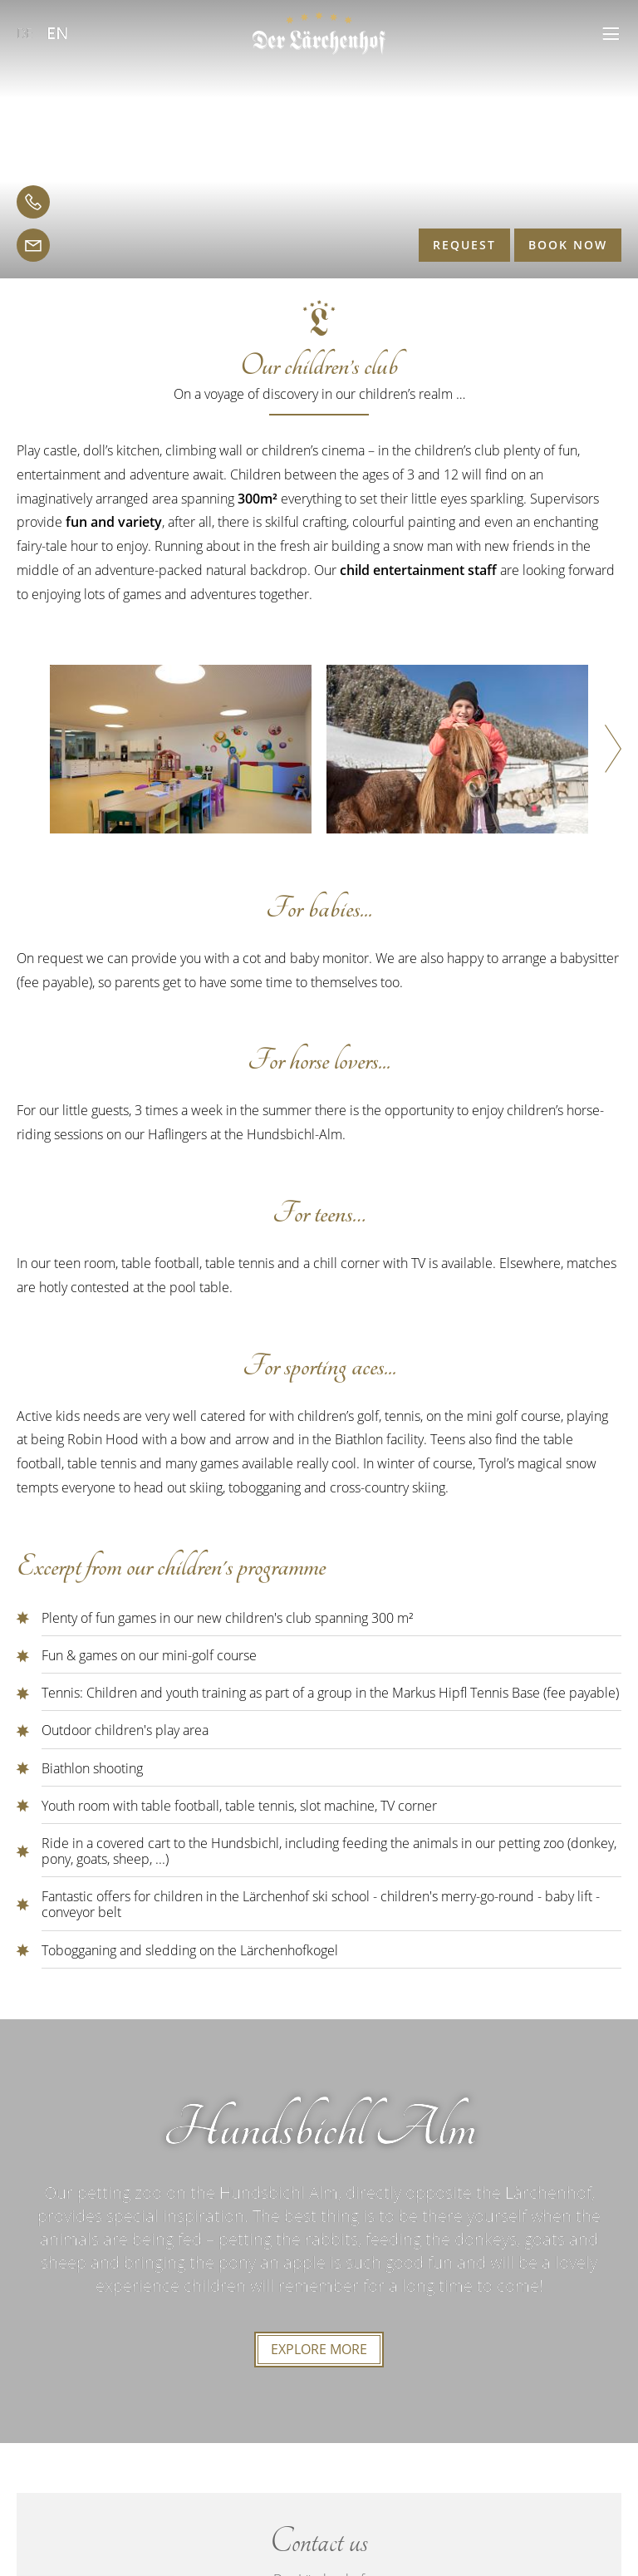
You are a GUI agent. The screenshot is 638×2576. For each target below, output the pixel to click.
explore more (319, 2349)
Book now (567, 245)
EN (58, 33)
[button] (611, 33)
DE (25, 33)
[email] (33, 245)
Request (464, 245)
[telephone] (33, 202)
